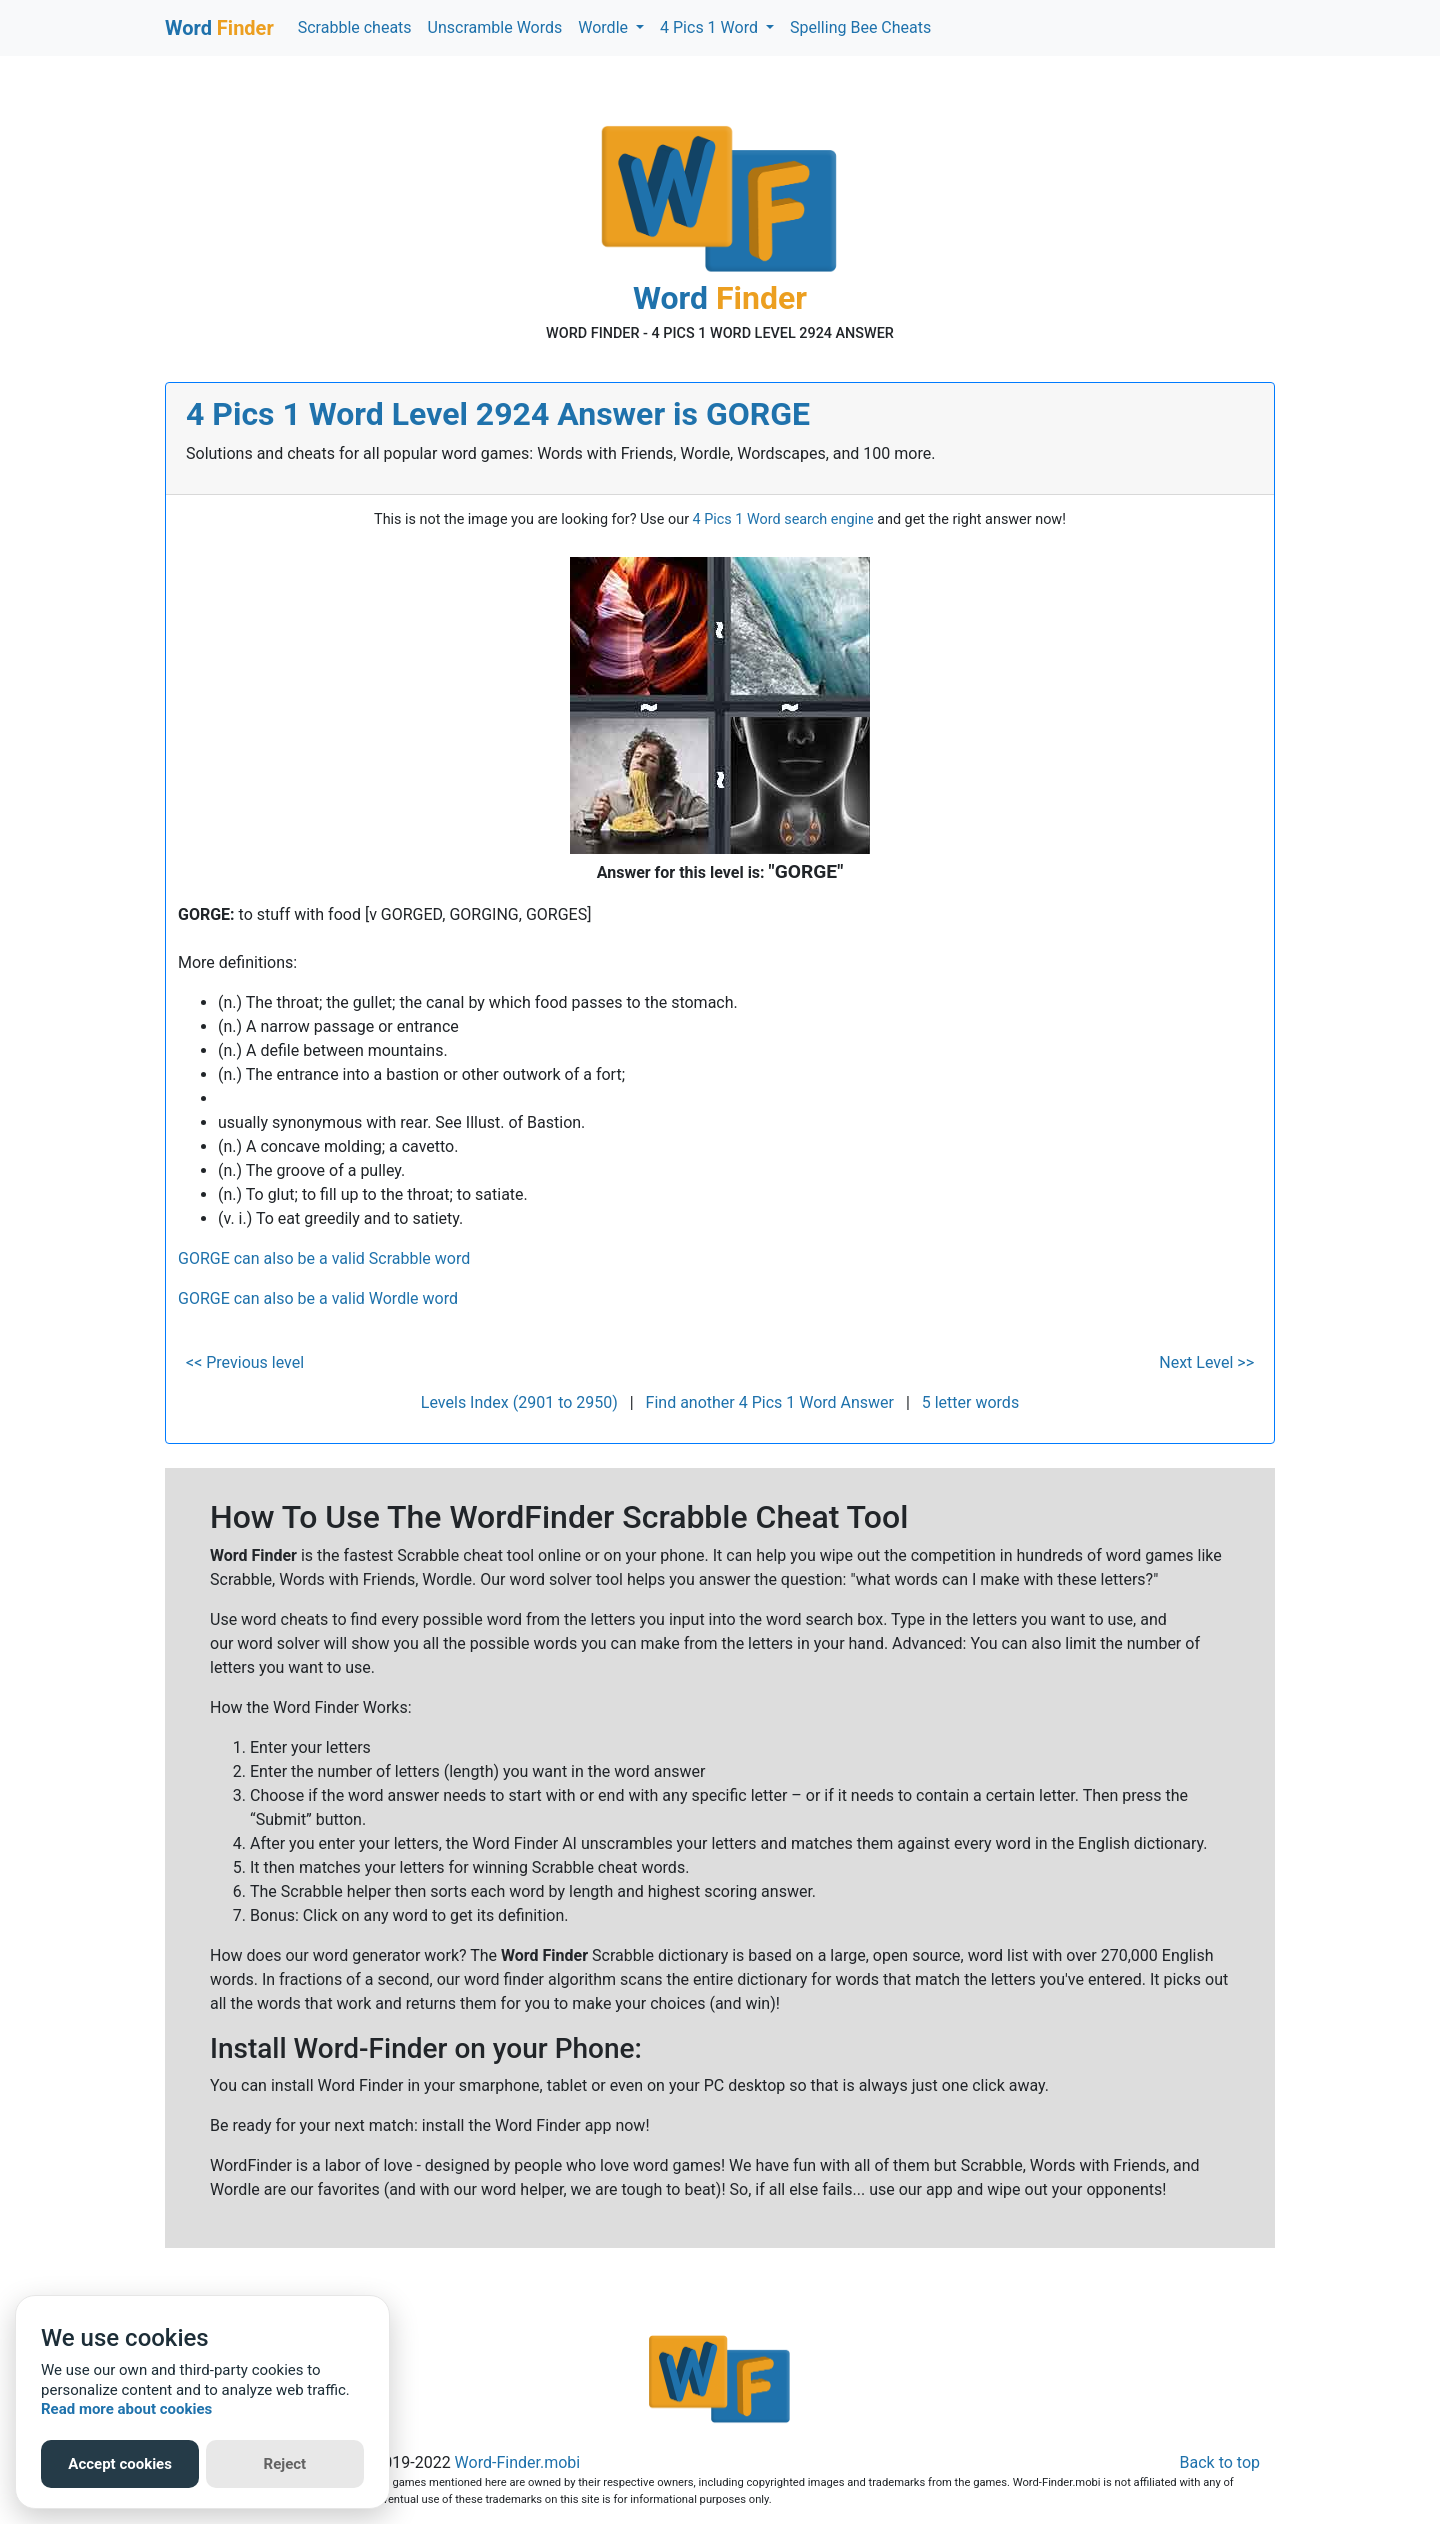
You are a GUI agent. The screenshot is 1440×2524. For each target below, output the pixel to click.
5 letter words (970, 1402)
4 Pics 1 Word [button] (711, 27)
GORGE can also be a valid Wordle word (318, 1298)
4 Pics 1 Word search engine (783, 519)
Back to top (1220, 2462)
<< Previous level (245, 1362)
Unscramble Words (495, 27)
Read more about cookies (126, 2409)
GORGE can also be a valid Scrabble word (324, 1258)
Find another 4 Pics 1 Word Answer (770, 1402)
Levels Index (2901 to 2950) (519, 1402)
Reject (285, 2464)
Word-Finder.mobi (518, 2462)
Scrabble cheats (355, 27)
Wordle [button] (605, 27)
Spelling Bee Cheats (860, 27)
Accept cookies (120, 2464)
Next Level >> (1206, 1362)
